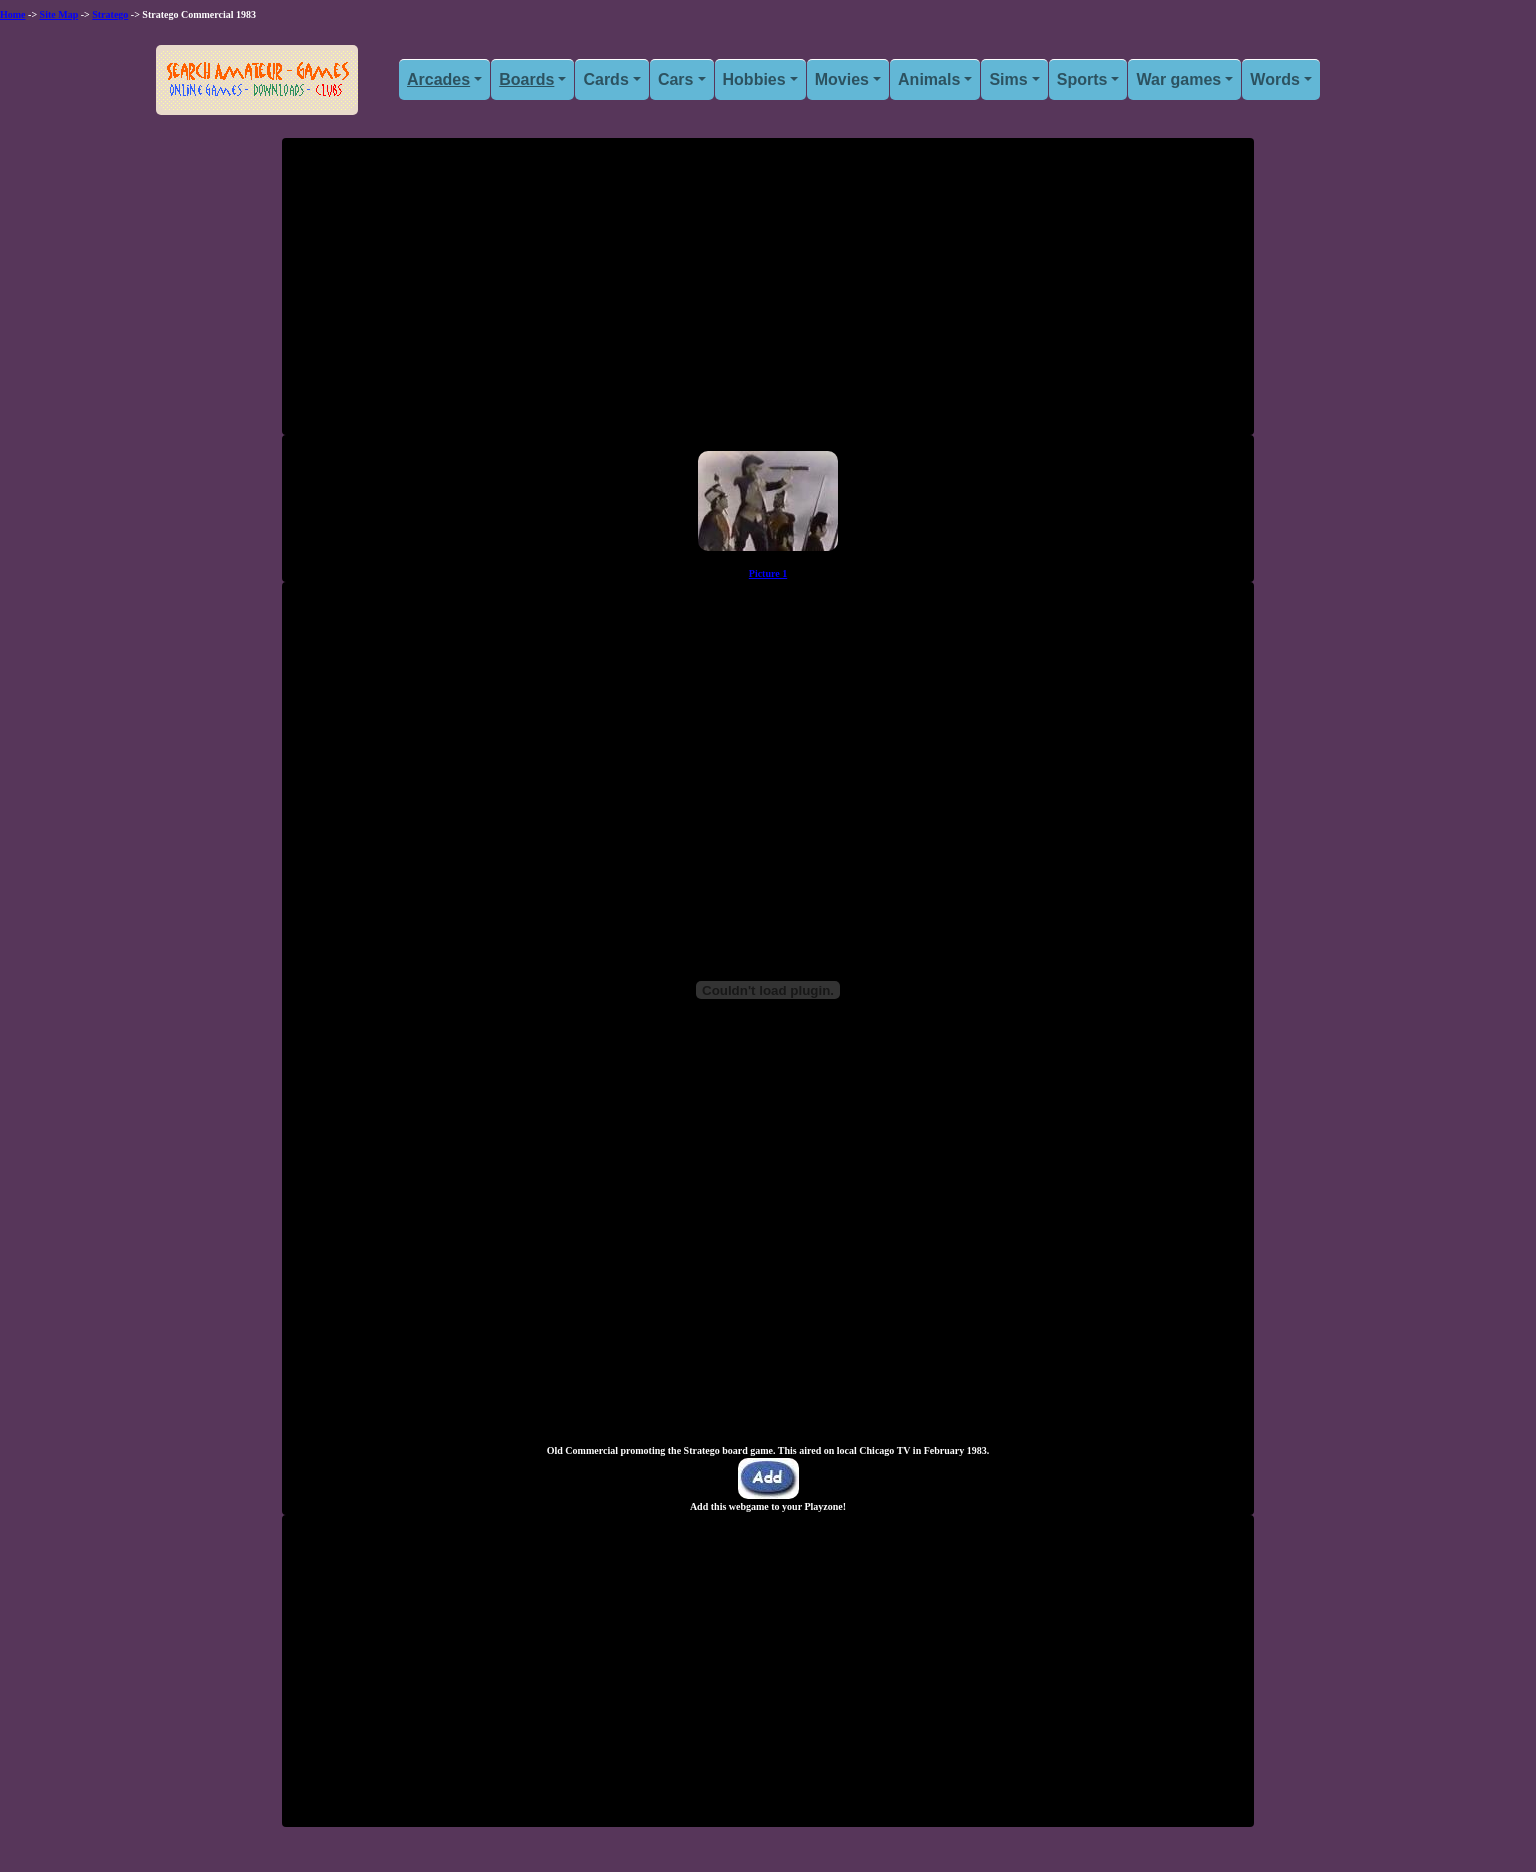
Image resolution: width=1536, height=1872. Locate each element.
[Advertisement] (768, 294)
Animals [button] (929, 79)
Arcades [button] (438, 79)
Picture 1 (768, 573)
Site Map (59, 14)
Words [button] (1274, 79)
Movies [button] (842, 79)
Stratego (110, 14)
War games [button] (1178, 79)
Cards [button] (605, 79)
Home (13, 14)
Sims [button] (1008, 79)
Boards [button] (526, 79)
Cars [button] (676, 79)
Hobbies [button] (754, 79)
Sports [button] (1082, 79)
